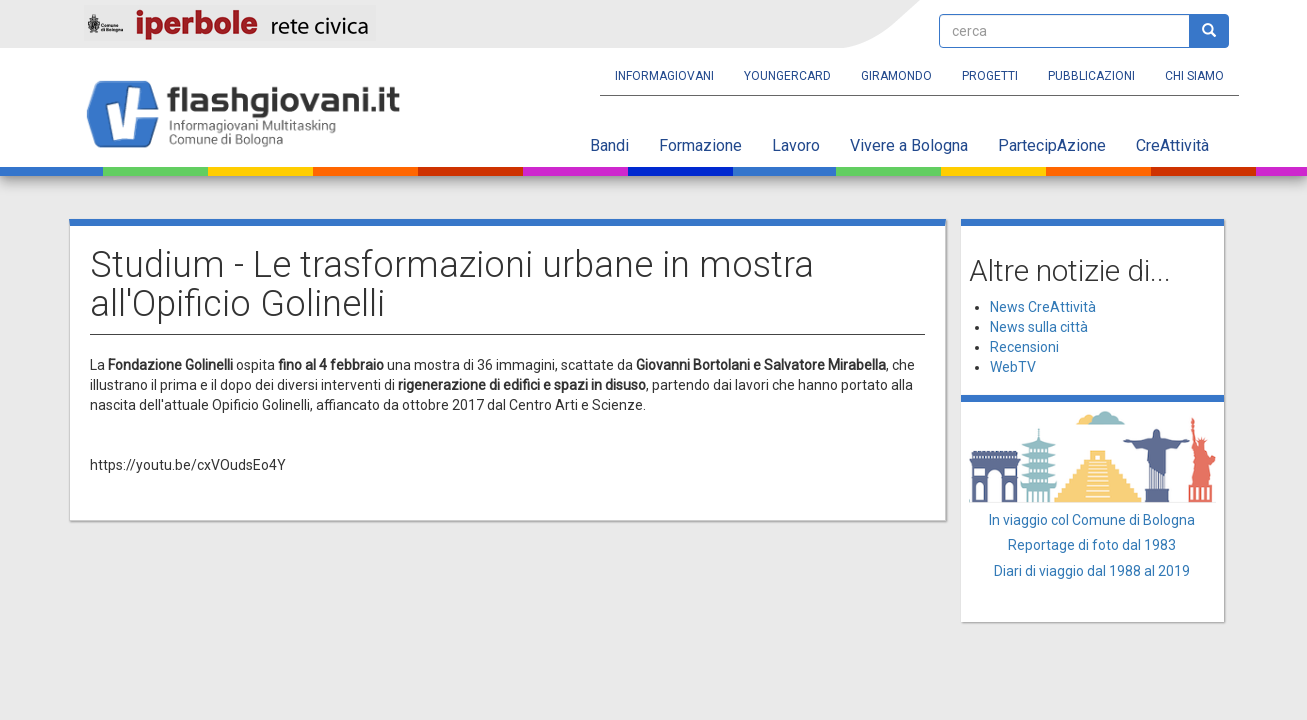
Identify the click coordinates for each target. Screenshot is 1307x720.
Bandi (609, 145)
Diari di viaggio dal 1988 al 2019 (1092, 571)
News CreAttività (1043, 307)
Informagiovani (664, 76)
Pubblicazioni (1091, 76)
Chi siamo (1194, 76)
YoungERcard (787, 76)
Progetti (990, 76)
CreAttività (1172, 145)
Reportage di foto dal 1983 (1092, 545)
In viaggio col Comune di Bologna (1092, 520)
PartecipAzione (1052, 145)
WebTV (1013, 367)
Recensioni (1024, 347)
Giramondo (896, 76)
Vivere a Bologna (909, 145)
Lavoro (796, 145)
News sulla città (1039, 327)
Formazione (700, 145)
